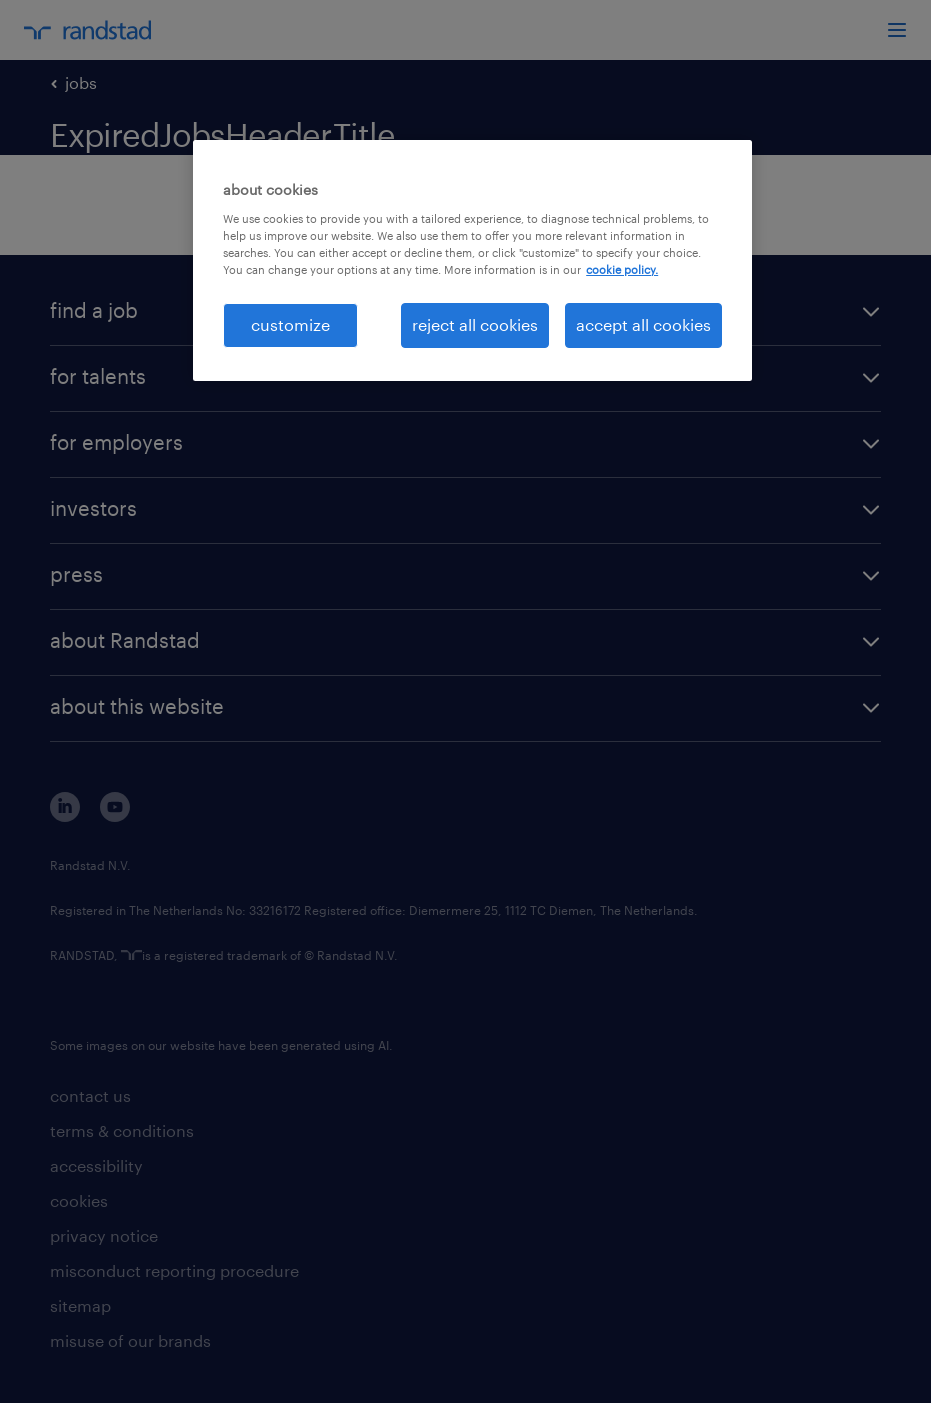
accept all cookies (643, 324)
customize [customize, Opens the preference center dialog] (290, 324)
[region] (472, 260)
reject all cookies (475, 324)
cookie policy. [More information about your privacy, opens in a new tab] (622, 269)
